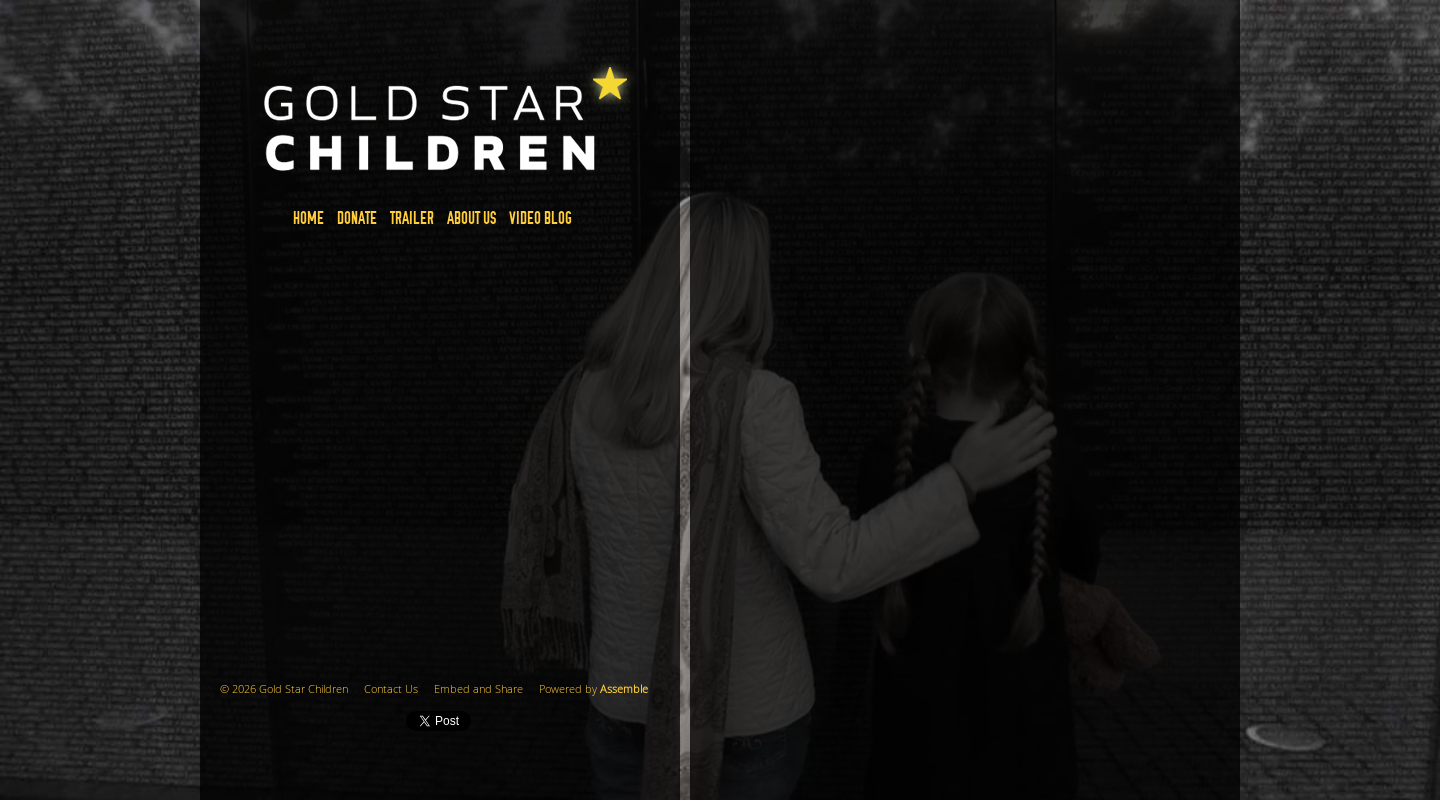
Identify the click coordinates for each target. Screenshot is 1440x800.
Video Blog (540, 219)
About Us (471, 219)
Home (308, 219)
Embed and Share (478, 689)
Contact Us (391, 689)
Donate (357, 219)
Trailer (412, 219)
